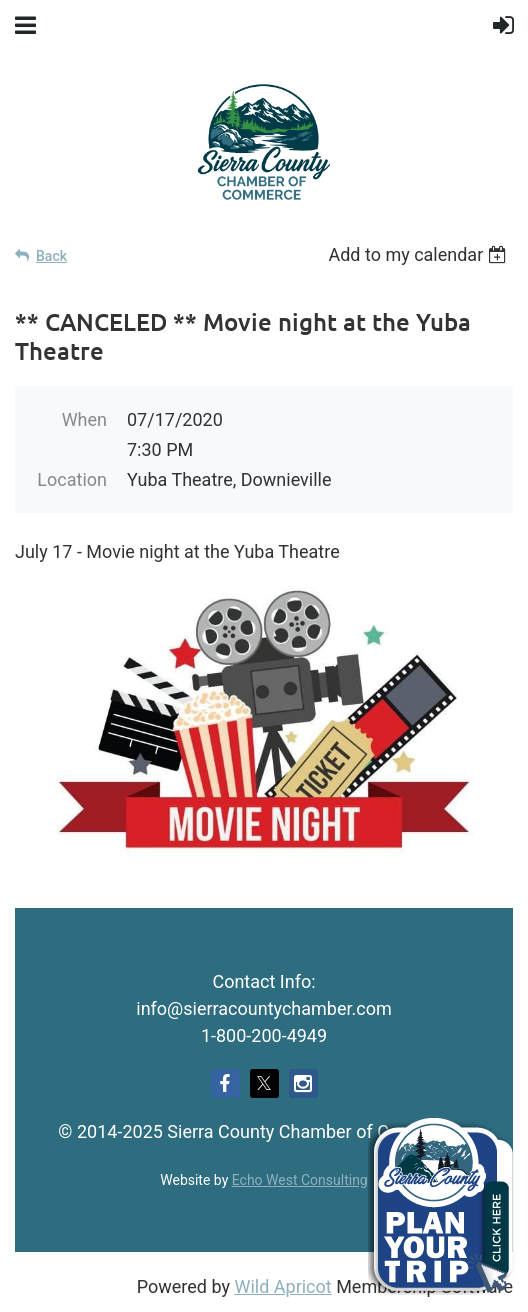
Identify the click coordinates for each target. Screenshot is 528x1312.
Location (72, 479)
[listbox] (420, 254)
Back (51, 256)
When (84, 419)
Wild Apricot (282, 1286)
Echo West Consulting (300, 1180)
